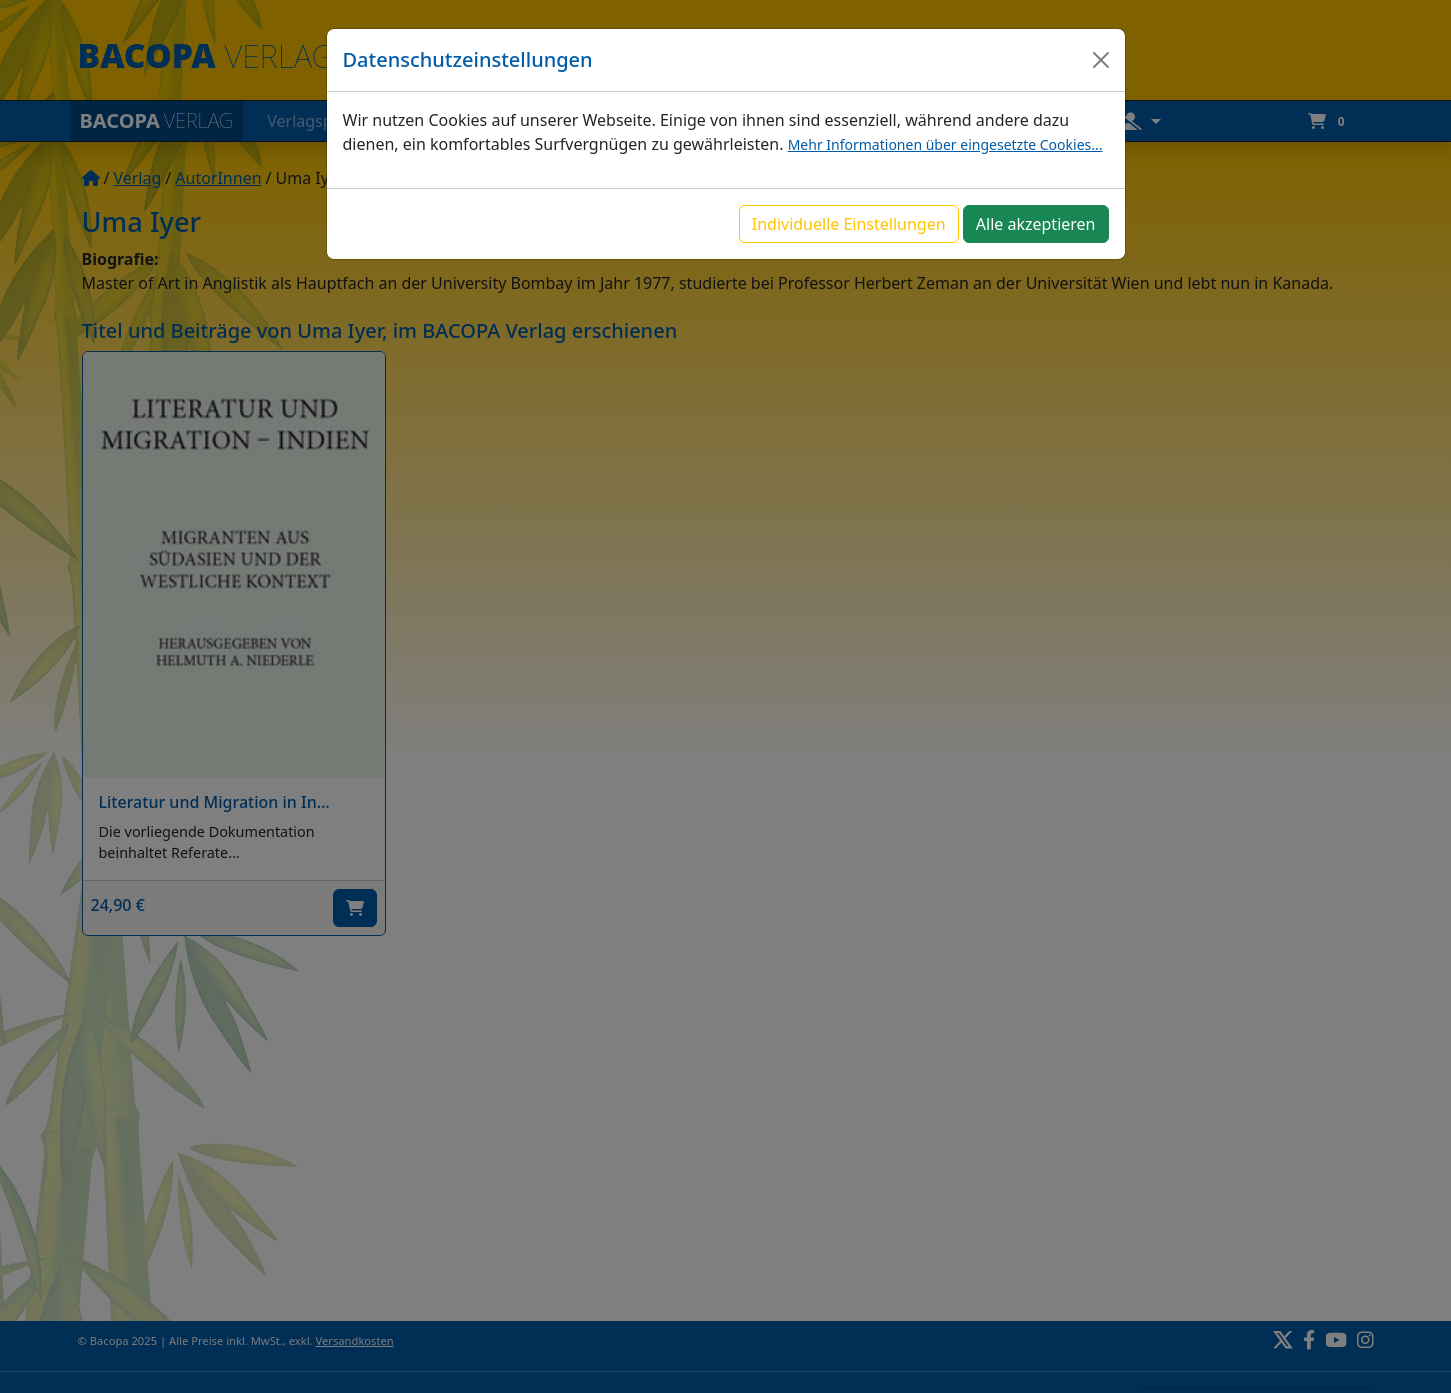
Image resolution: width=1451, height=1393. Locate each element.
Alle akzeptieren (1036, 224)
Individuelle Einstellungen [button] (849, 224)
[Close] (1101, 60)
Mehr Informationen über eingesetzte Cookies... (945, 144)
